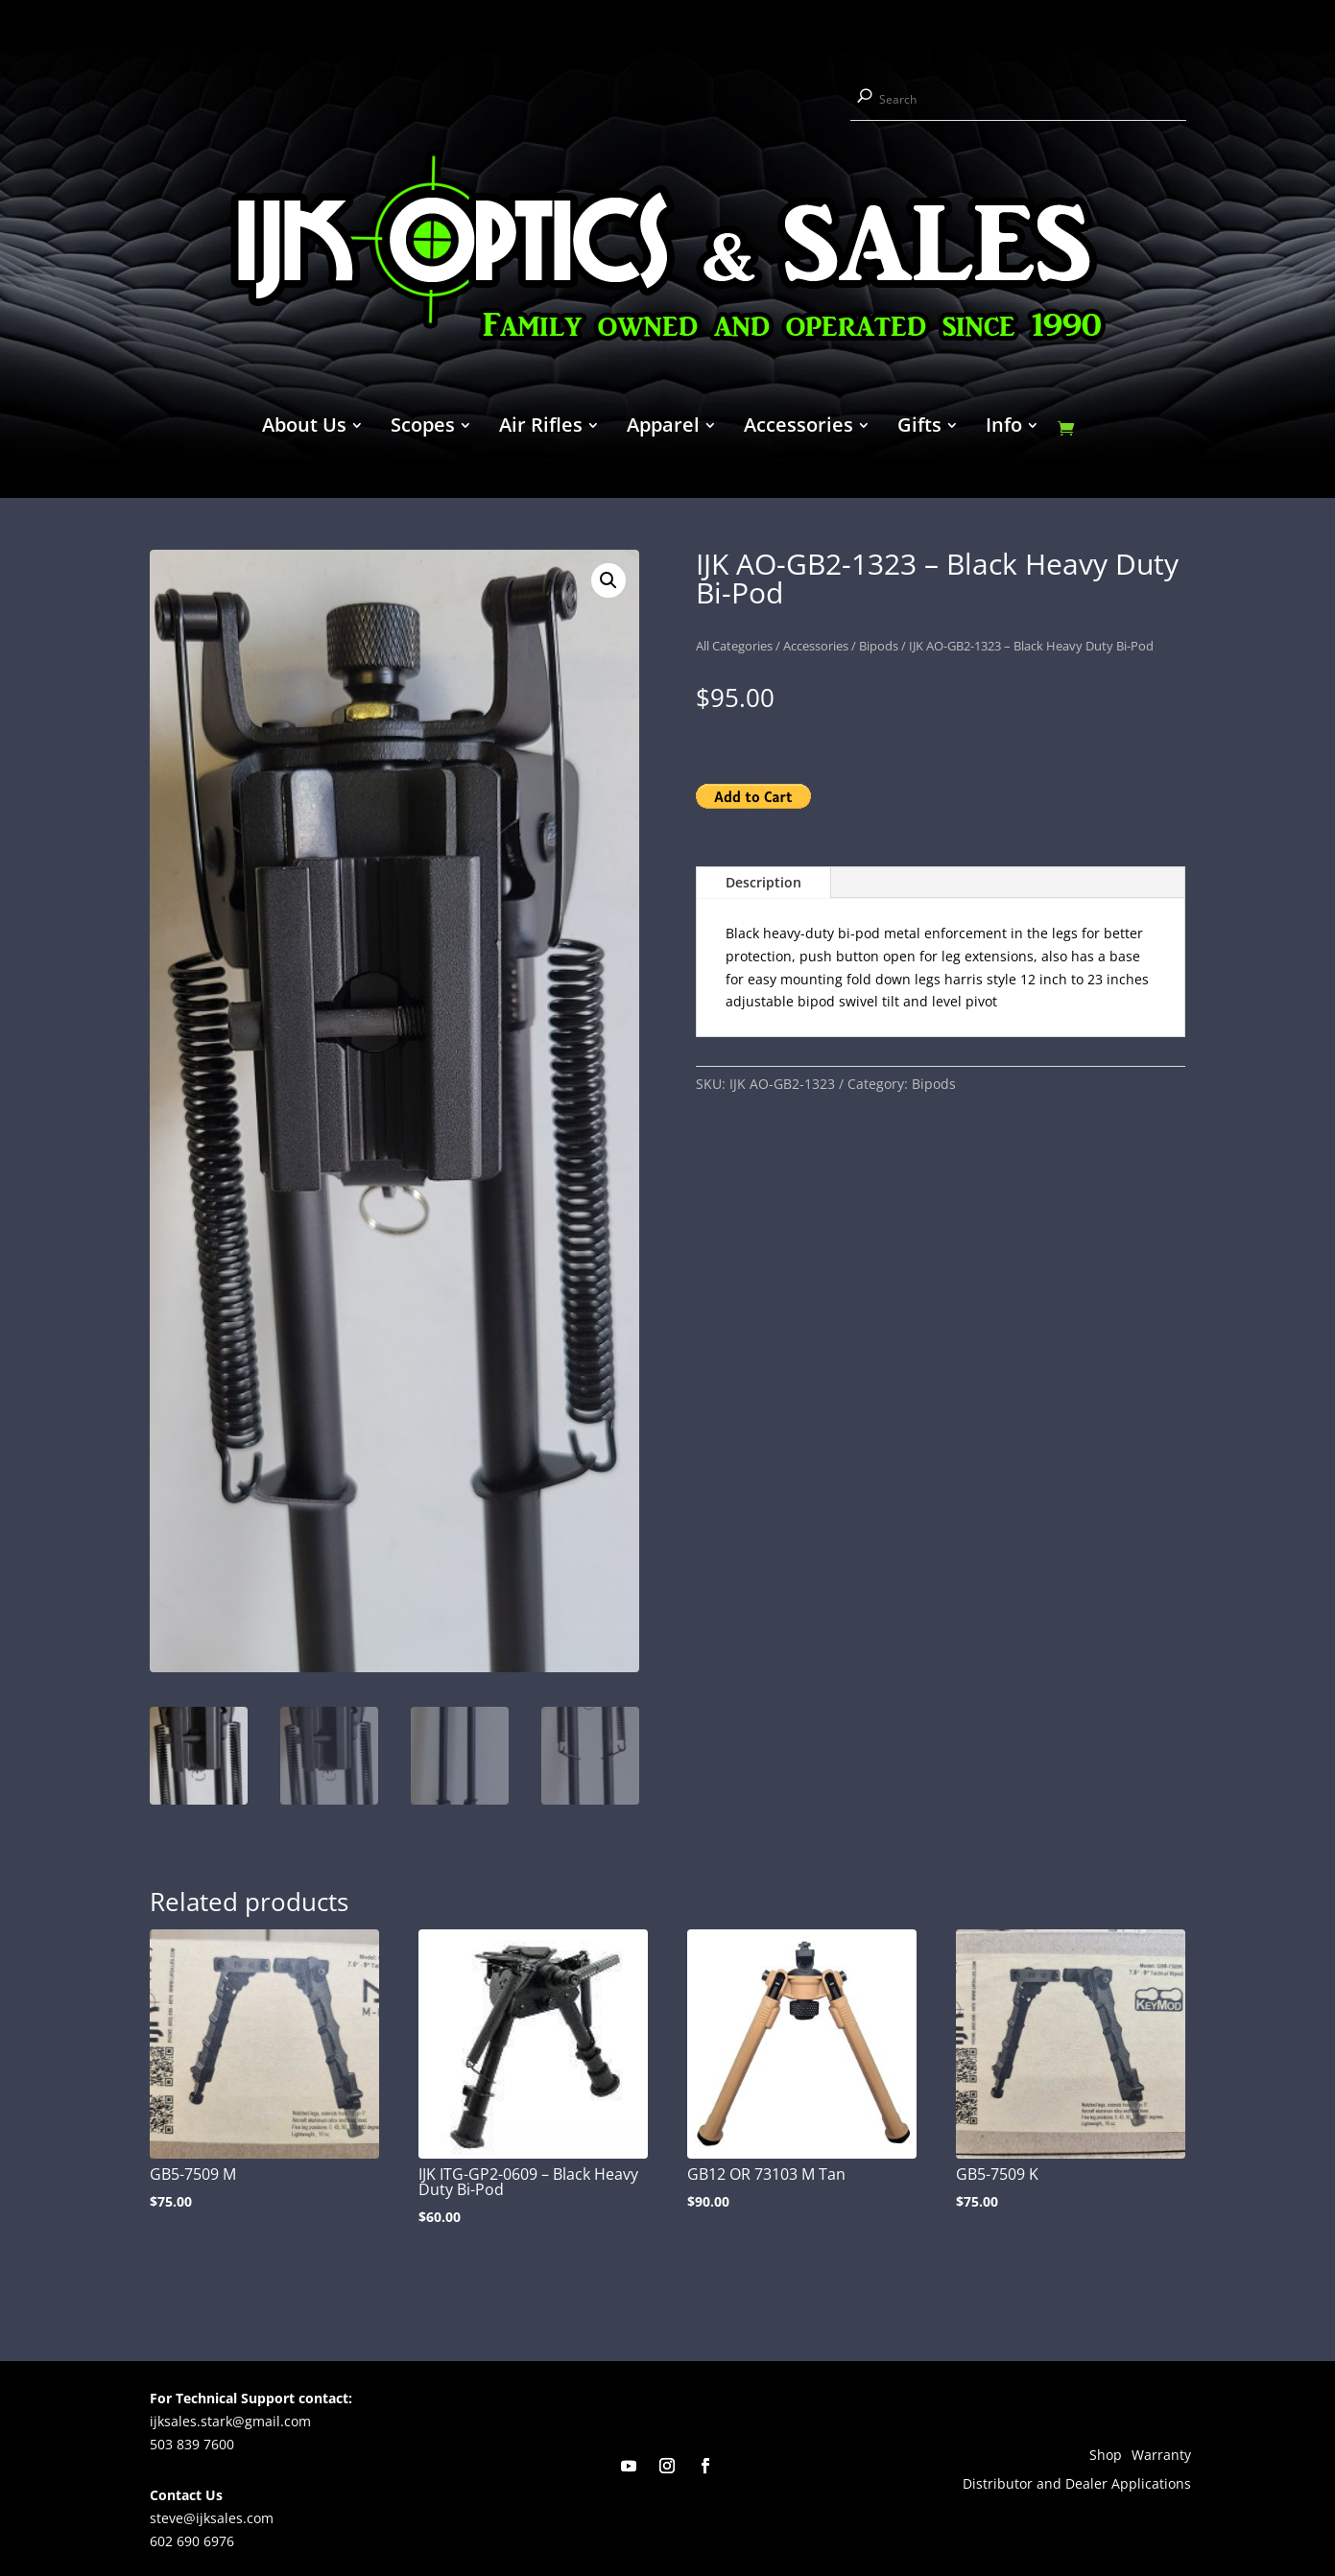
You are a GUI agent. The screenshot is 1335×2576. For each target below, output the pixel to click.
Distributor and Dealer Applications (1077, 2483)
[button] (608, 580)
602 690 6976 (192, 2538)
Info (1004, 427)
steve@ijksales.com (212, 2516)
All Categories (734, 645)
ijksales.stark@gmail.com (230, 2418)
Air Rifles (541, 427)
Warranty (1161, 2454)
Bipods (878, 645)
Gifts (919, 427)
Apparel (663, 427)
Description (763, 882)
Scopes (423, 427)
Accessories (798, 427)
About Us (304, 427)
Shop (1105, 2454)
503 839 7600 (192, 2441)
